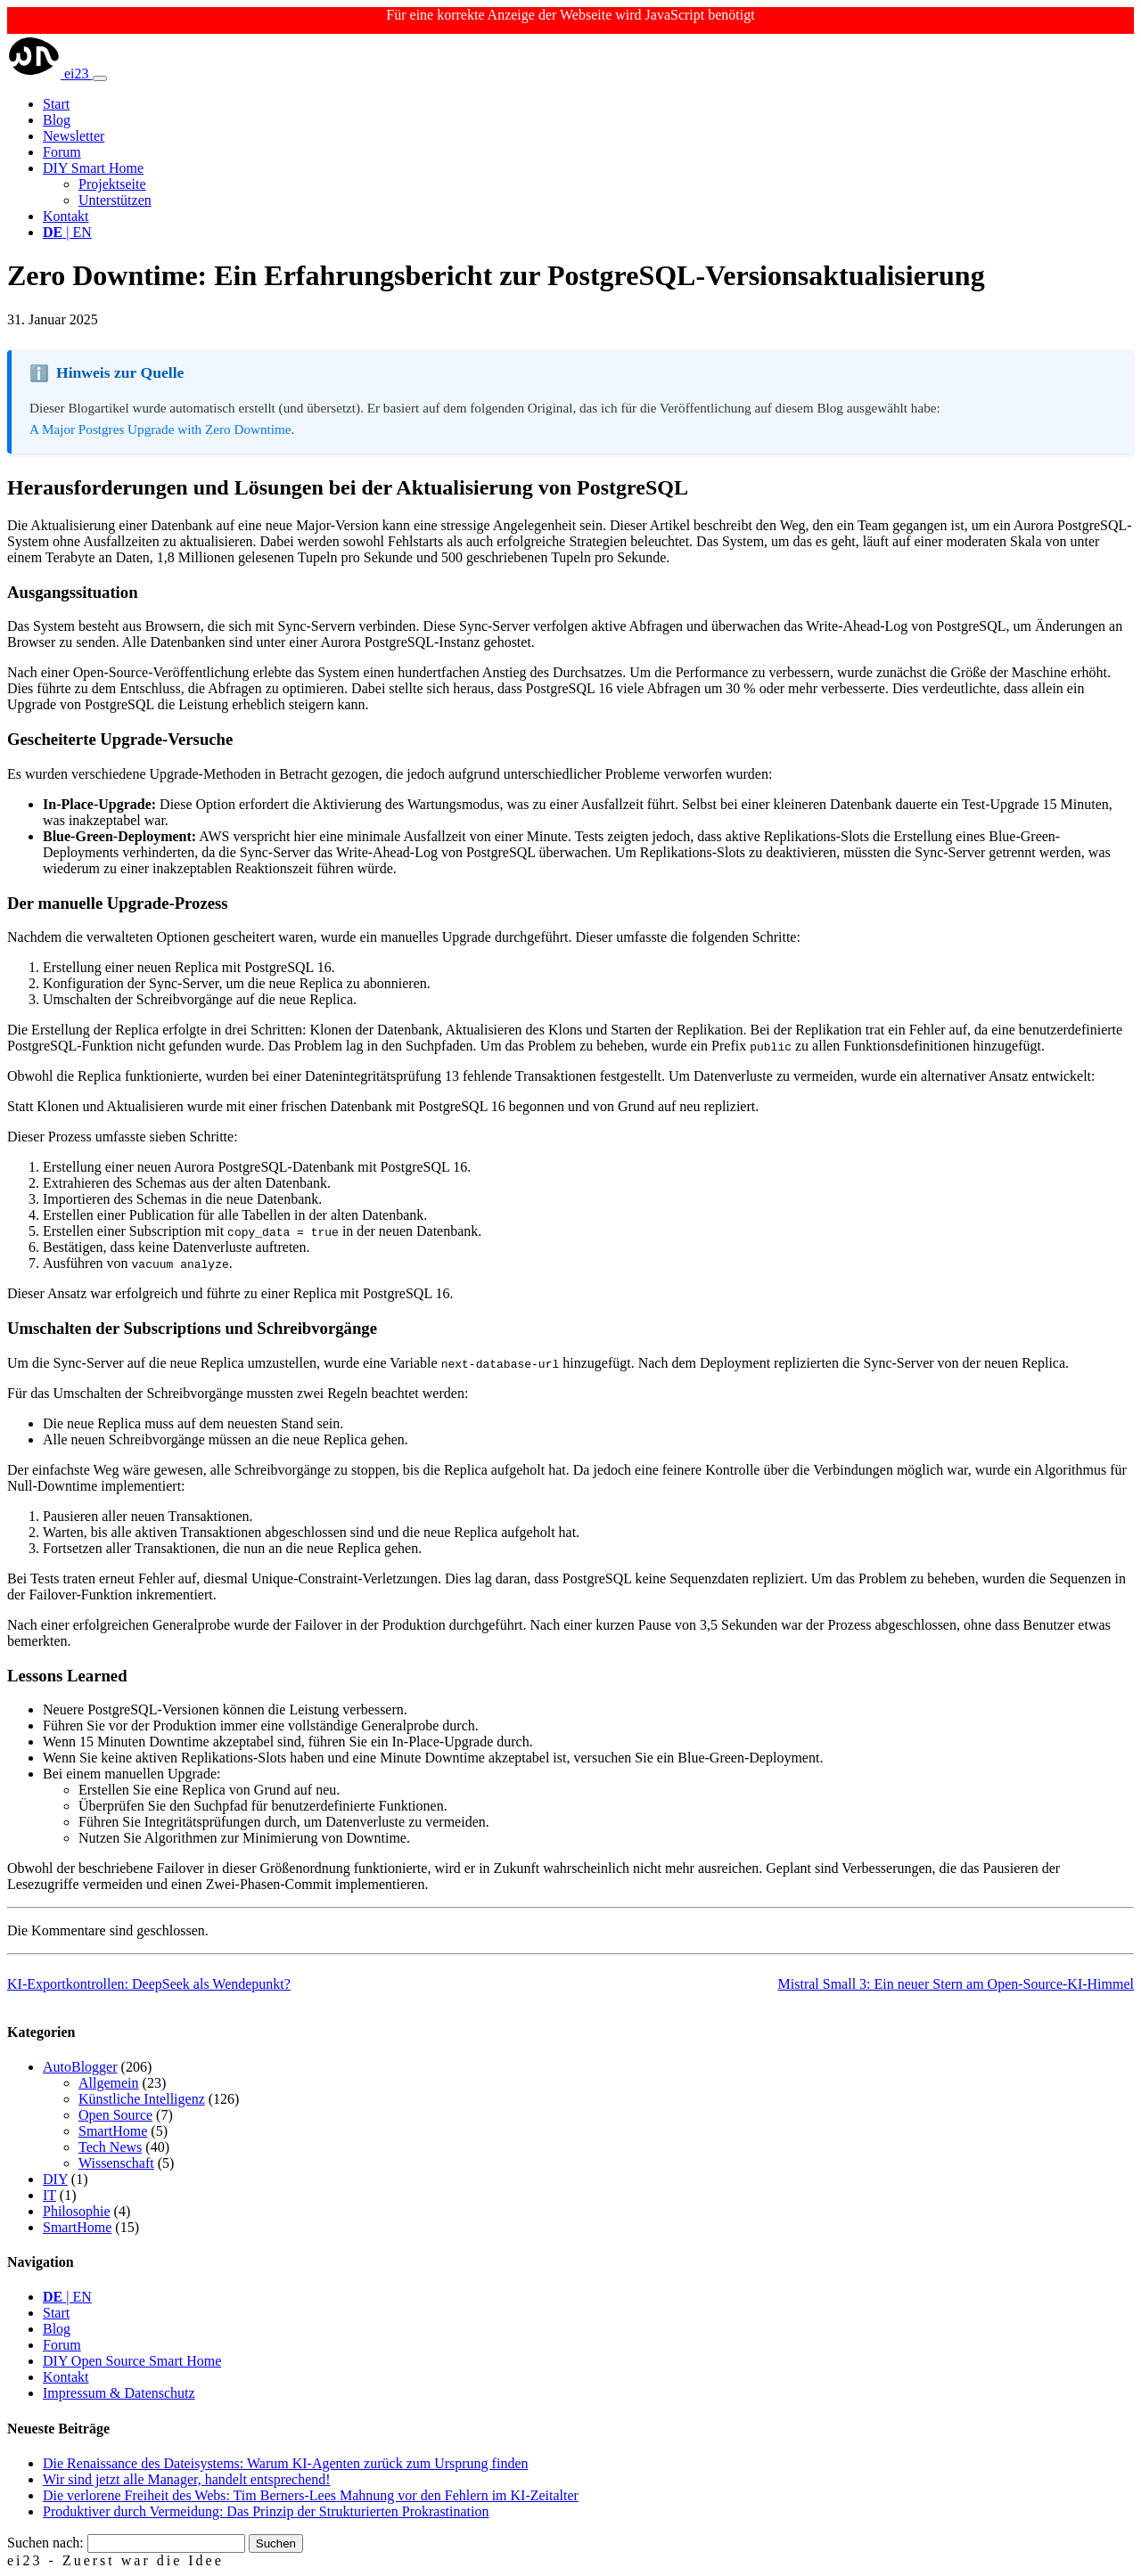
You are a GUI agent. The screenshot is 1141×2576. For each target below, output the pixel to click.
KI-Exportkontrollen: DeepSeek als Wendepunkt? (149, 1983)
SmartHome (112, 2130)
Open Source (115, 2114)
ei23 (50, 73)
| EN (67, 232)
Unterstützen (115, 200)
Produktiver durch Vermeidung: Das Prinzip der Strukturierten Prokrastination (266, 2511)
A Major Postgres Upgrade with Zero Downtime (160, 429)
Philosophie (77, 2211)
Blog (56, 119)
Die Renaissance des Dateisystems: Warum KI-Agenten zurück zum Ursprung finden (285, 2463)
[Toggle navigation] (100, 78)
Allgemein (108, 2082)
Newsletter (73, 135)
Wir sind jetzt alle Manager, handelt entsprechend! (187, 2479)
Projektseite (112, 184)
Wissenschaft (116, 2163)
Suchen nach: (45, 2542)
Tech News (110, 2147)
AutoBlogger (80, 2066)
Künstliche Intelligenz (141, 2098)
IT (49, 2195)
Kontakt (66, 216)
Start (56, 103)
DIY (55, 2179)
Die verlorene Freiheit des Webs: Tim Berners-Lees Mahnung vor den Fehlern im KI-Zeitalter (311, 2495)
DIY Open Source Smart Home (132, 2360)
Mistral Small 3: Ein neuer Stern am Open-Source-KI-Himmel (956, 1983)
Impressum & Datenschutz (119, 2392)
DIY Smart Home (93, 168)
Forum (62, 151)
